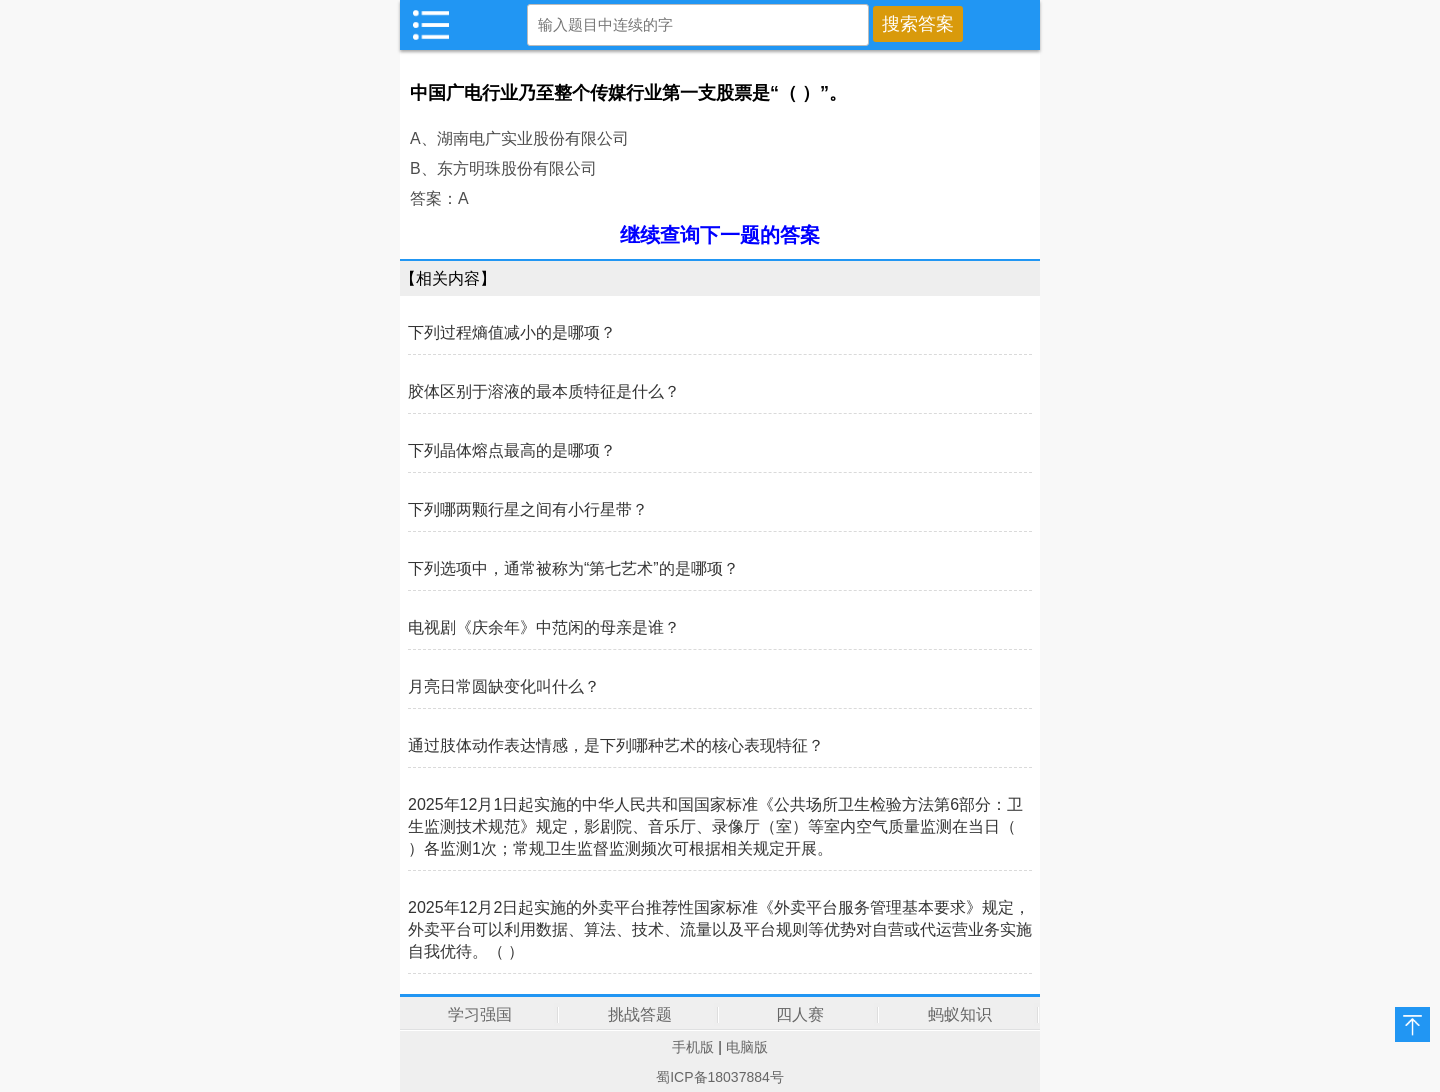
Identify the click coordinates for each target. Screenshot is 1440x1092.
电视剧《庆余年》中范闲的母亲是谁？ (544, 627)
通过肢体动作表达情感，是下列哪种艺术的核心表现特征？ (616, 745)
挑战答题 (640, 1014)
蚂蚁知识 (960, 1014)
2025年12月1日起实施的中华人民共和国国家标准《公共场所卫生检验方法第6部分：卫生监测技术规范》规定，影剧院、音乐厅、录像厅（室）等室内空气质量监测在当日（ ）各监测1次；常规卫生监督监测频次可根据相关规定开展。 (715, 826)
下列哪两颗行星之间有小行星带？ (528, 509)
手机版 (693, 1047)
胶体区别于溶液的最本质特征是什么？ (544, 391)
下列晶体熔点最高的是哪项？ (512, 450)
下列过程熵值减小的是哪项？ (512, 332)
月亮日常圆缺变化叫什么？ (504, 686)
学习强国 (480, 1014)
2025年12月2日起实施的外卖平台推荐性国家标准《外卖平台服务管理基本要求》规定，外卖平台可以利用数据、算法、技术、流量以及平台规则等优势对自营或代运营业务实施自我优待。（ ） (720, 929)
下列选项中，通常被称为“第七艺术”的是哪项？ (573, 568)
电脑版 (747, 1047)
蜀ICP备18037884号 (720, 1077)
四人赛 (800, 1014)
